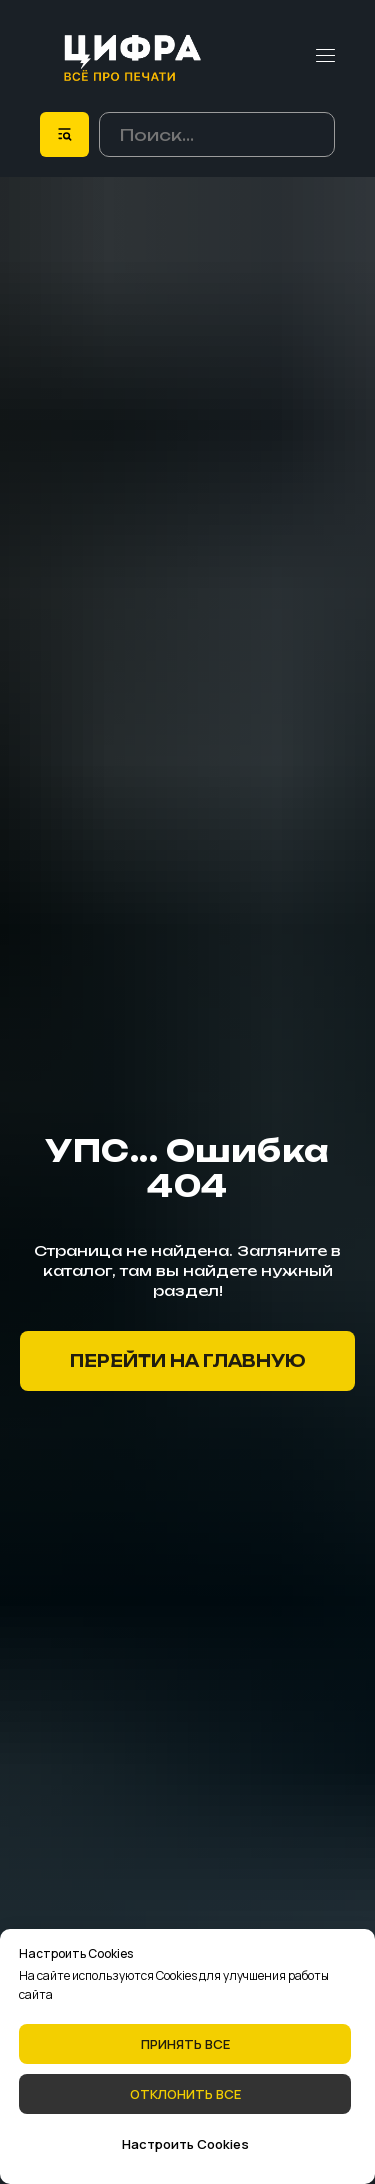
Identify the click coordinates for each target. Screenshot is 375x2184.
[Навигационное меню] (325, 55)
